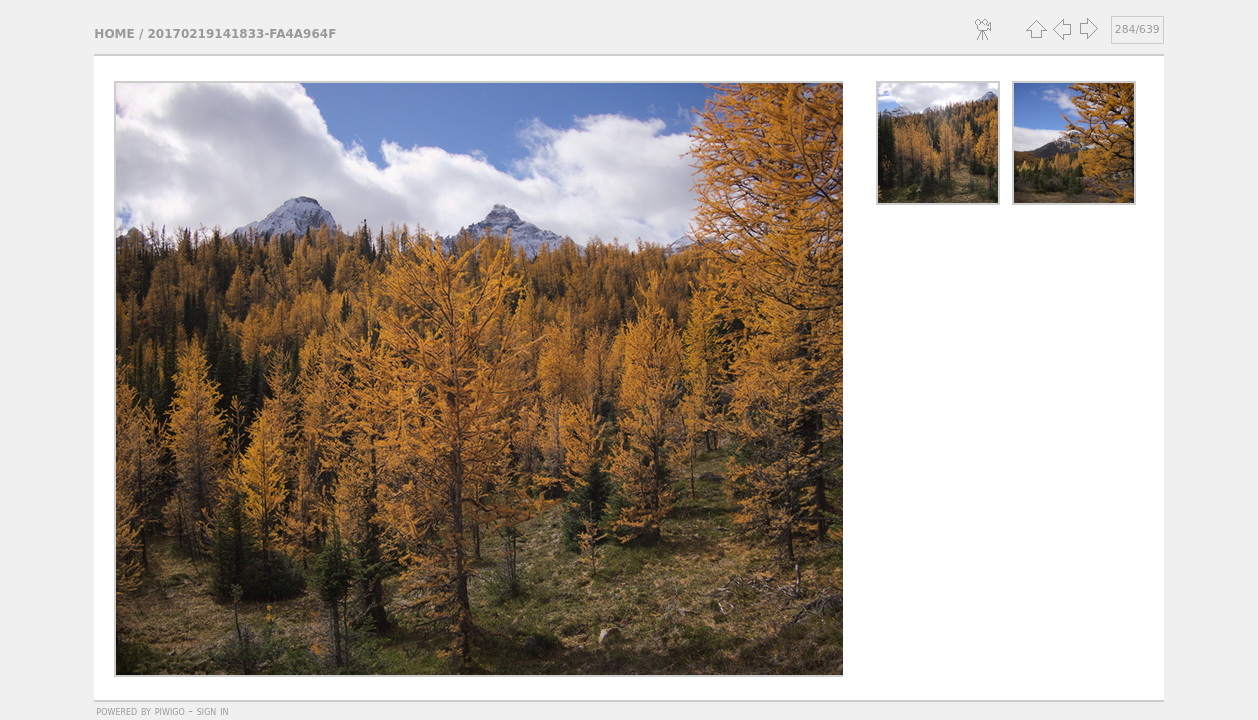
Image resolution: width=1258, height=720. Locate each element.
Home (114, 34)
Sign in (213, 711)
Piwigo (170, 711)
